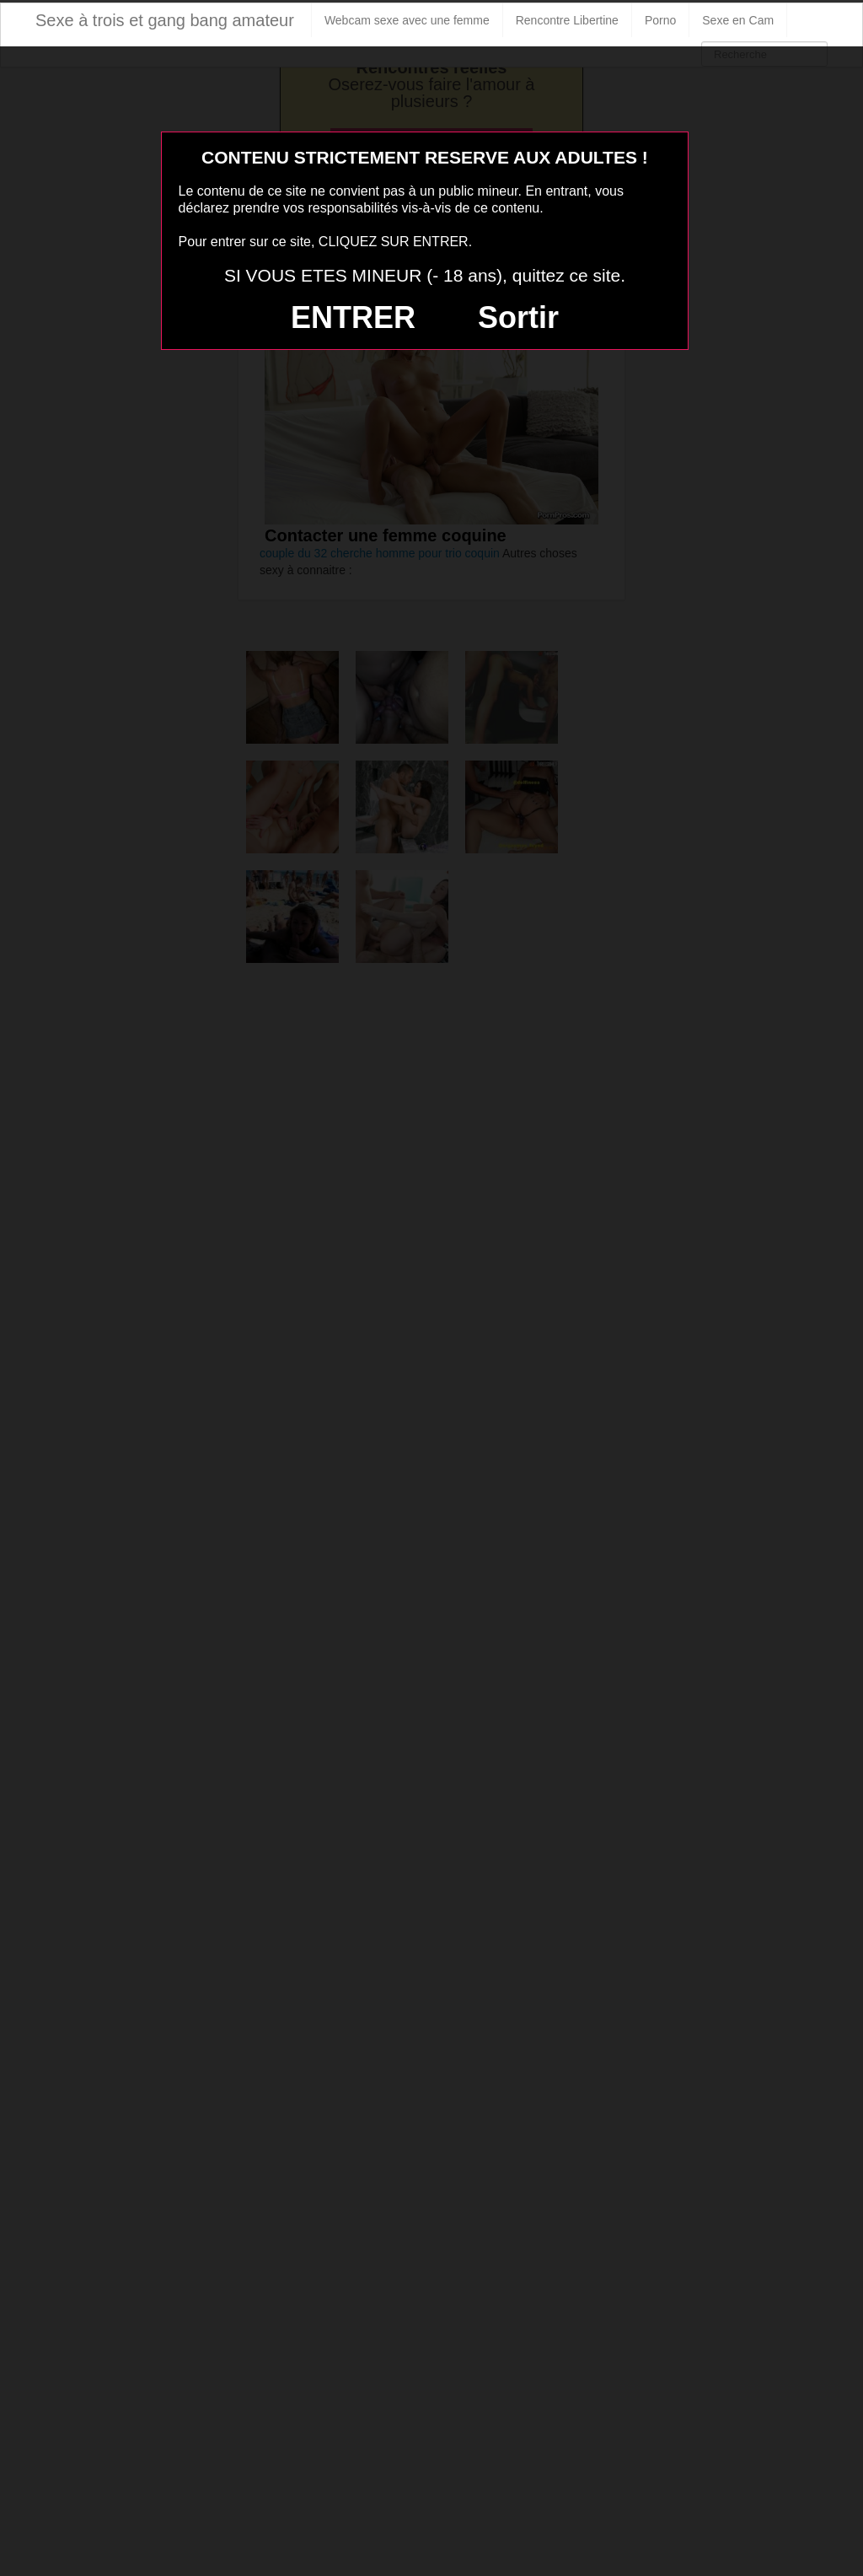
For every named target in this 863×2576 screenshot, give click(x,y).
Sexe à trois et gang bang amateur (164, 20)
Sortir (518, 317)
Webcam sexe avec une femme (407, 20)
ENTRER (353, 317)
